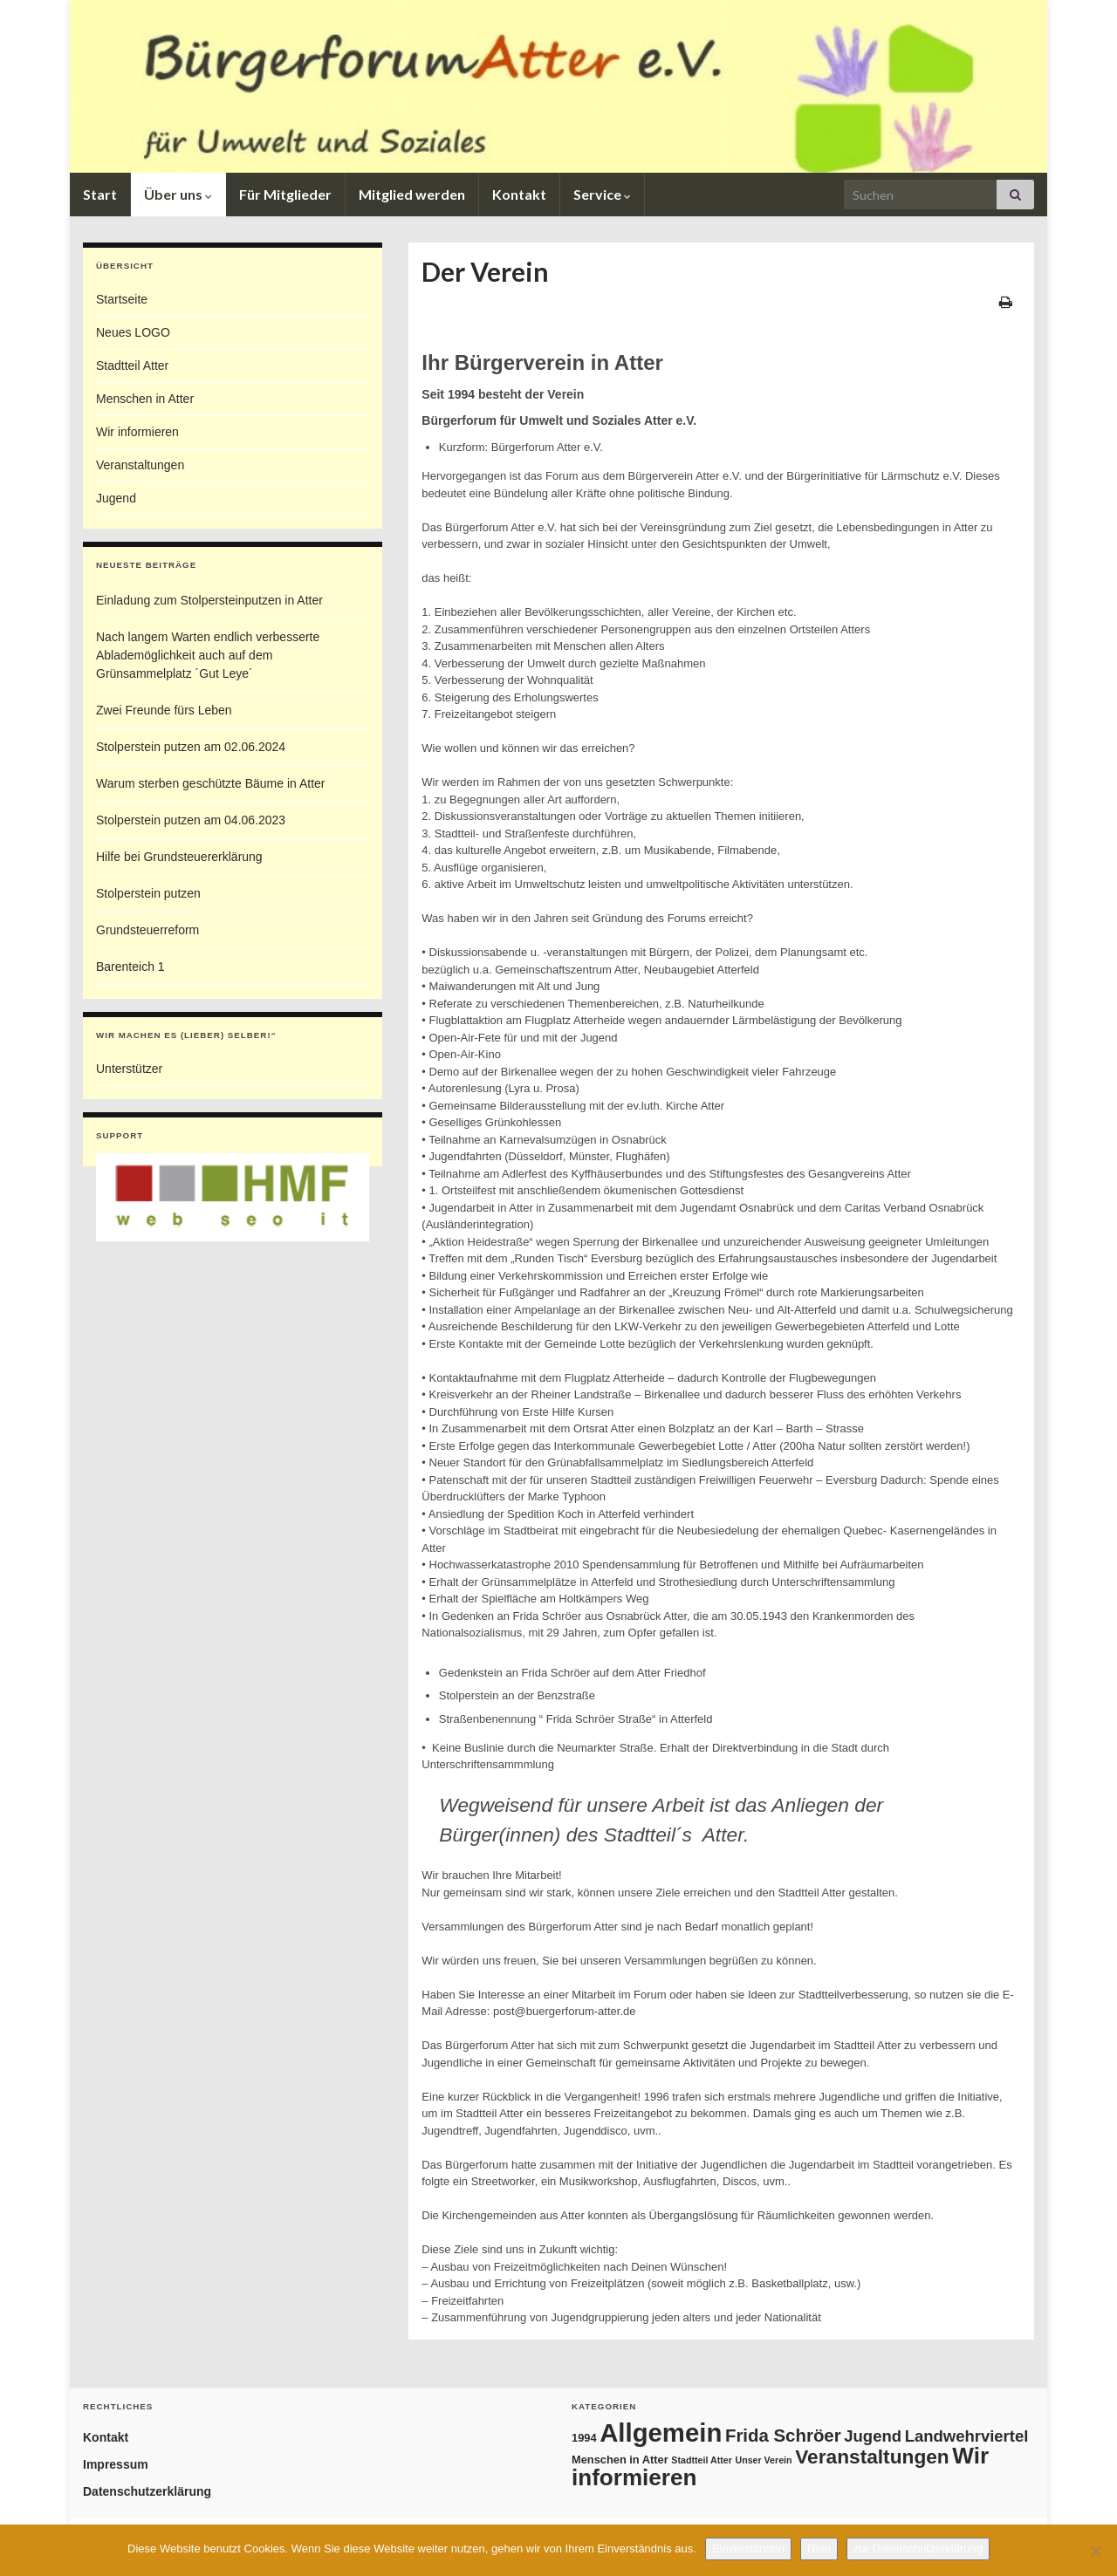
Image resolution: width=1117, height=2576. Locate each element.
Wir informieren (137, 432)
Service (602, 194)
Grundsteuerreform (147, 930)
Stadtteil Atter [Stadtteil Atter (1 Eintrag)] (701, 2460)
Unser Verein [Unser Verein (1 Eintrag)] (763, 2460)
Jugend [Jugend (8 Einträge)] (872, 2436)
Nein (819, 2548)
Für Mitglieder (285, 194)
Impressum (115, 2464)
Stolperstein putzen (148, 893)
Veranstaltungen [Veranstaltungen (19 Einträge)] (872, 2456)
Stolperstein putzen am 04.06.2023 (190, 820)
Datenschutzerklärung (147, 2491)
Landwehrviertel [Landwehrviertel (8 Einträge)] (967, 2436)
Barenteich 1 (130, 967)
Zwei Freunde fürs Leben (164, 710)
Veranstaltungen (140, 465)
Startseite (121, 299)
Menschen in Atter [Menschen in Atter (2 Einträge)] (620, 2459)
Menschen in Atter (145, 399)
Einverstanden (748, 2548)
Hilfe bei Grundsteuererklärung (179, 857)
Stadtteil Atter (132, 365)
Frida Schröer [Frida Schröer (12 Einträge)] (783, 2435)
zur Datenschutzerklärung (918, 2548)
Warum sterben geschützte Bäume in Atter (211, 783)
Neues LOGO (133, 332)
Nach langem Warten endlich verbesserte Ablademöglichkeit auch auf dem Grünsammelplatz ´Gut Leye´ (207, 655)
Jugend (116, 498)
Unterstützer (129, 1069)
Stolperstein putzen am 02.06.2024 (190, 747)
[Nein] (1095, 2550)
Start (100, 194)
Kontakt (519, 194)
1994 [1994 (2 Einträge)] (584, 2437)
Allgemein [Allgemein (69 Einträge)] (661, 2432)
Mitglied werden (412, 194)
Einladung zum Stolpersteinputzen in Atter (209, 600)
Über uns (178, 194)
